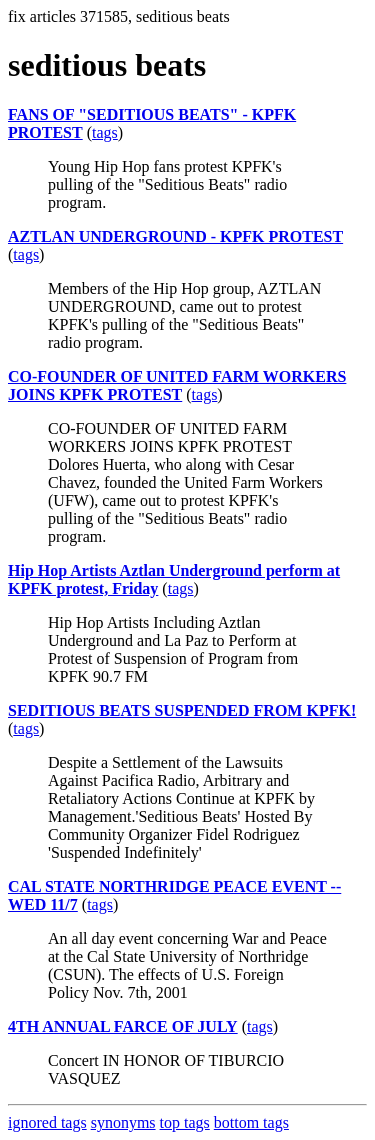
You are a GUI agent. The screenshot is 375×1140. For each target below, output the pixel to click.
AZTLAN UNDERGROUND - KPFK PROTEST (175, 236)
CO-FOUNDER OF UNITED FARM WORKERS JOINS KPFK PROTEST (177, 385)
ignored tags (47, 1122)
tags (105, 132)
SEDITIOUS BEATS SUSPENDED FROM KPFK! (182, 710)
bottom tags (251, 1122)
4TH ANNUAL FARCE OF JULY (123, 1026)
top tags (185, 1122)
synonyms (123, 1122)
